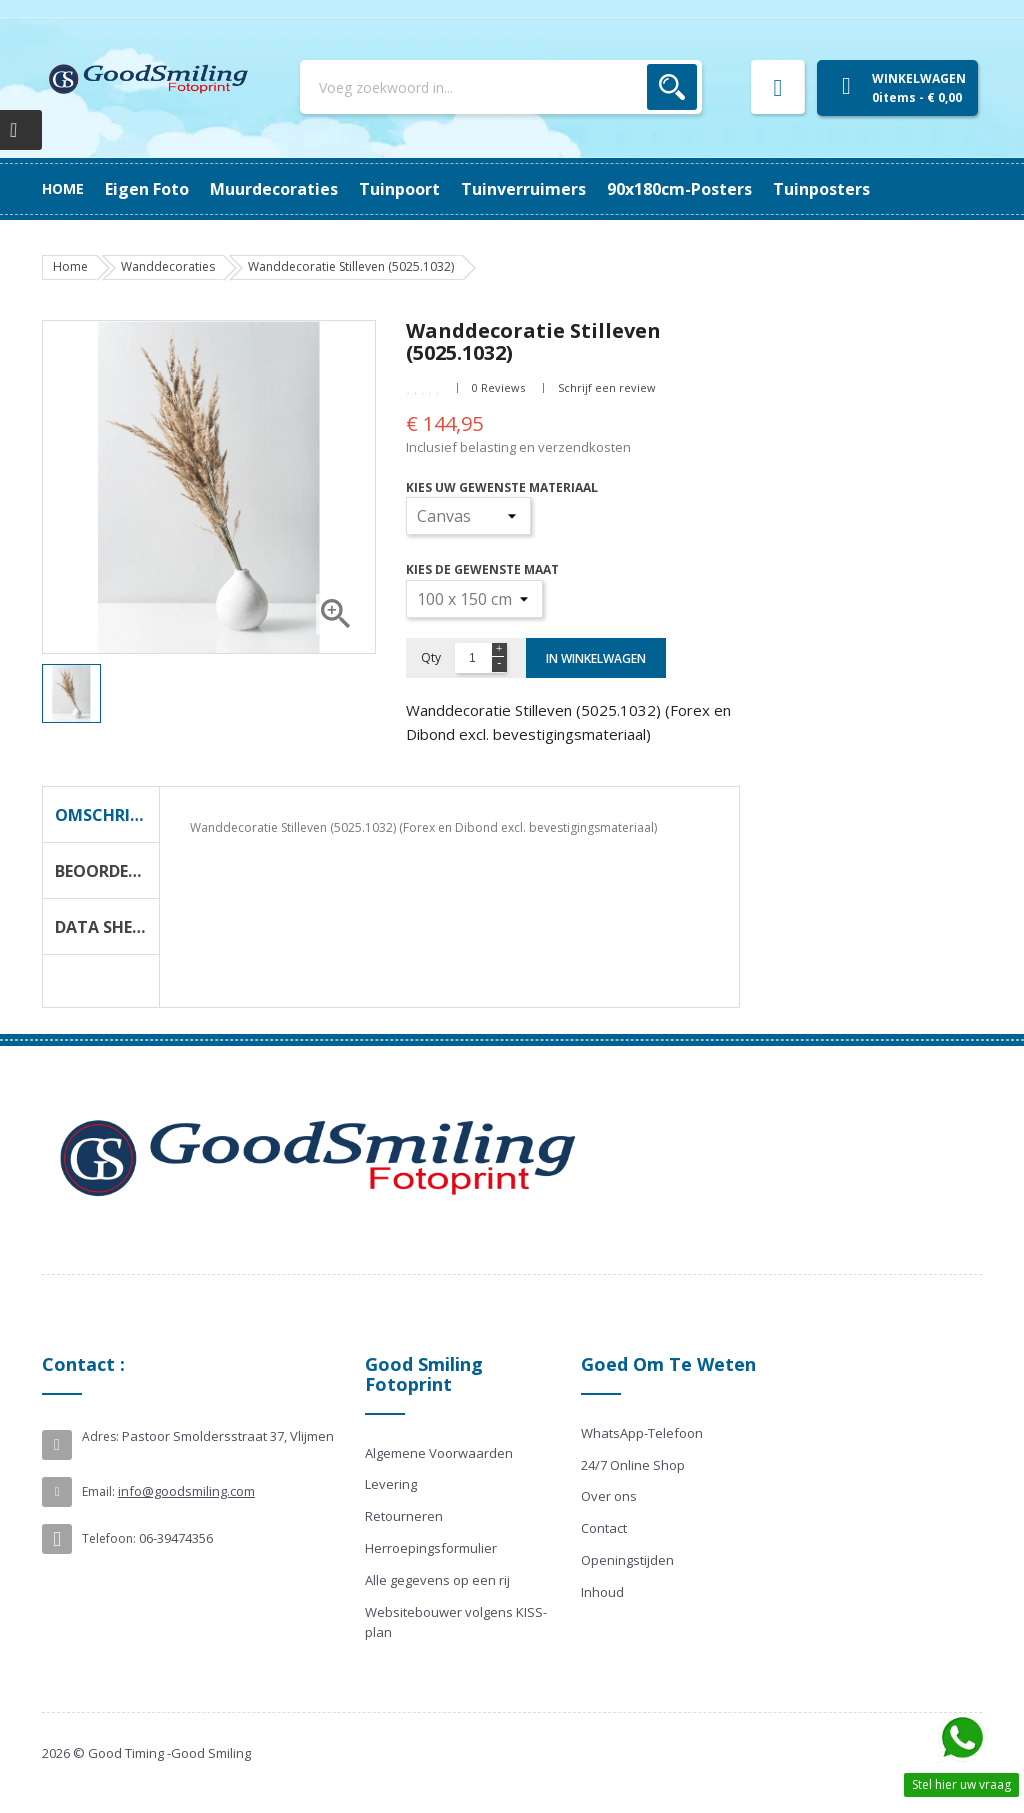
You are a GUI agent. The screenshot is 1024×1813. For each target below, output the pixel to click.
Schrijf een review (607, 387)
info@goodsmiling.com (186, 1491)
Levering (391, 1484)
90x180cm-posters (298, 189)
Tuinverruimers (457, 189)
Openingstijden (627, 1560)
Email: (98, 1491)
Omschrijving (107, 815)
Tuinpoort (584, 189)
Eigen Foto (843, 189)
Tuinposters (153, 189)
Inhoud (602, 1592)
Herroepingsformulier (431, 1548)
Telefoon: (109, 1538)
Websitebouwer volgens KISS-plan (456, 1622)
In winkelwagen (596, 658)
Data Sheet (103, 927)
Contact (604, 1528)
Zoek (672, 87)
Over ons (609, 1496)
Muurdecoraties (713, 189)
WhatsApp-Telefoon (642, 1433)
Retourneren (404, 1516)
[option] (71, 693)
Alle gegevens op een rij (437, 1580)
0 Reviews (498, 387)
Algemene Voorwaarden (439, 1453)
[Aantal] (472, 658)
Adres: (100, 1436)
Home (63, 188)
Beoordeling (107, 871)
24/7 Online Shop (633, 1465)
